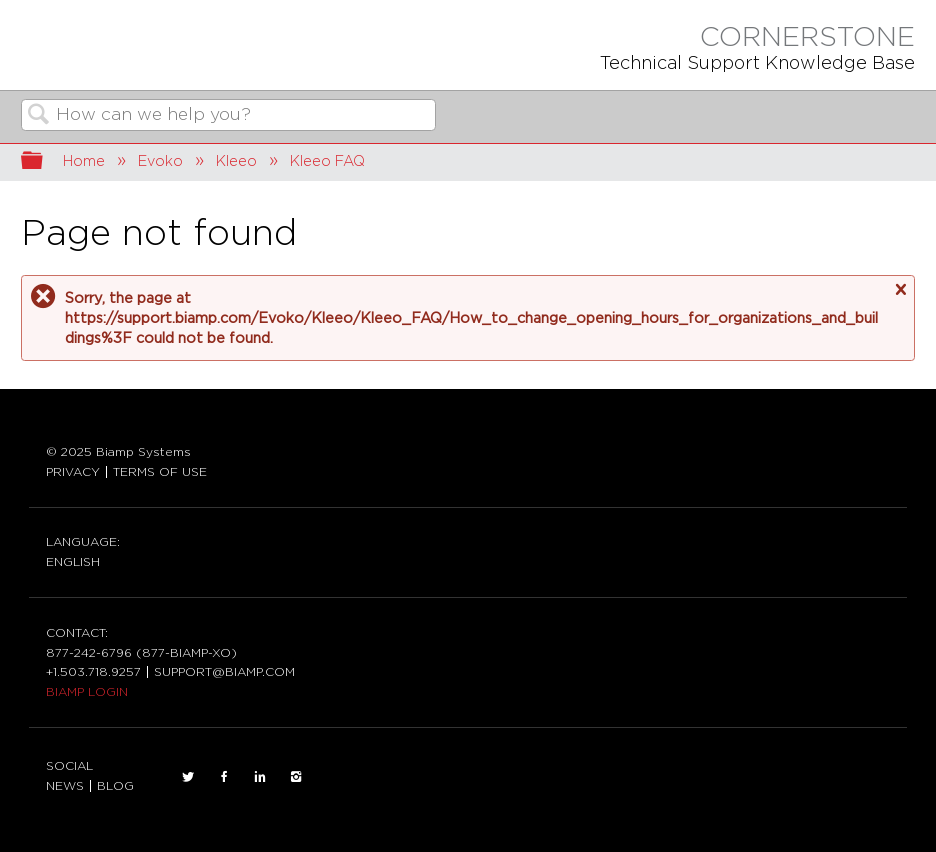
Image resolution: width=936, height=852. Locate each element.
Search (39, 116)
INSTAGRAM (296, 777)
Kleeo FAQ (327, 161)
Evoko (160, 161)
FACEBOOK (224, 777)
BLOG (115, 786)
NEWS (65, 786)
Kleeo (236, 161)
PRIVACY (73, 472)
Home (84, 161)
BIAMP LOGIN (87, 692)
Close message (900, 290)
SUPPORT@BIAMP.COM (224, 672)
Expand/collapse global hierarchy (45, 162)
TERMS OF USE (160, 472)
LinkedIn (260, 777)
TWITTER (188, 777)
